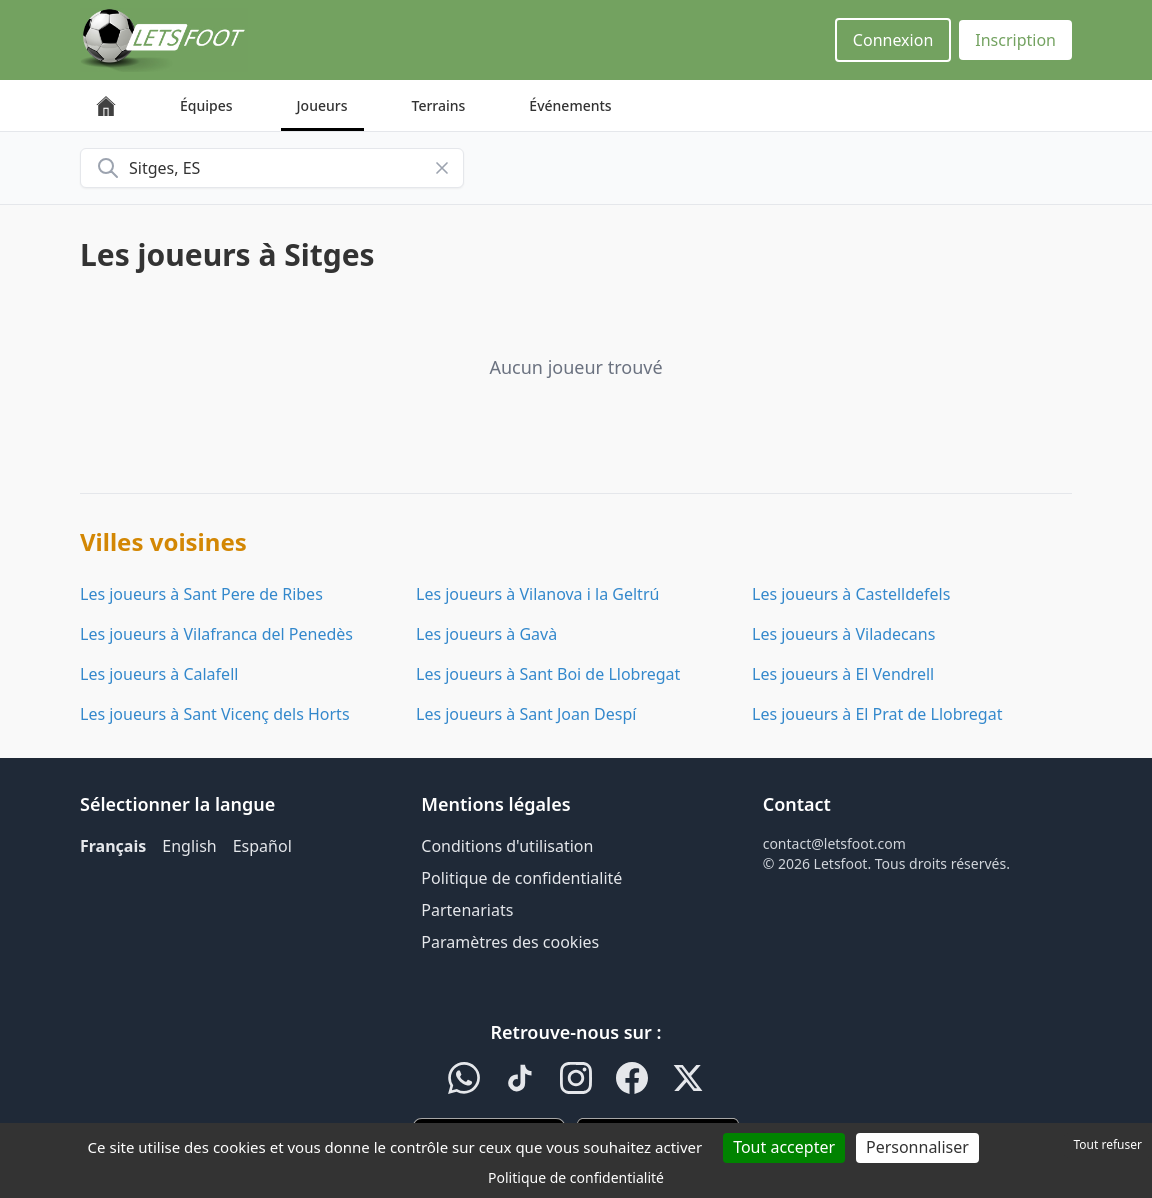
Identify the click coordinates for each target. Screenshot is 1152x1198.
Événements (570, 105)
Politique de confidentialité (521, 878)
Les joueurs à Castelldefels (851, 594)
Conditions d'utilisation (507, 846)
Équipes (206, 105)
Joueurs (322, 105)
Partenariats (467, 910)
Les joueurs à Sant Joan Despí (526, 714)
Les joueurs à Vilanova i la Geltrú (537, 594)
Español (262, 846)
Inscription (1015, 40)
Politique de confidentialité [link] (576, 1177)
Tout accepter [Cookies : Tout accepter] (784, 1147)
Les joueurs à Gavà (486, 634)
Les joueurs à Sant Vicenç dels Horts (215, 714)
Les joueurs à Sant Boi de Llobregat (548, 674)
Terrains (439, 105)
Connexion (893, 40)
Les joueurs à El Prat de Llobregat (877, 714)
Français (113, 846)
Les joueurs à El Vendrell (843, 674)
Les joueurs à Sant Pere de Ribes (201, 594)
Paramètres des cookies (510, 942)
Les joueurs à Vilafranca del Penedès (216, 634)
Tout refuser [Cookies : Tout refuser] (1108, 1144)
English (189, 846)
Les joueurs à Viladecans (843, 634)
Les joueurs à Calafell (159, 674)
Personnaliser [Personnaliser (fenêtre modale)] (917, 1147)
